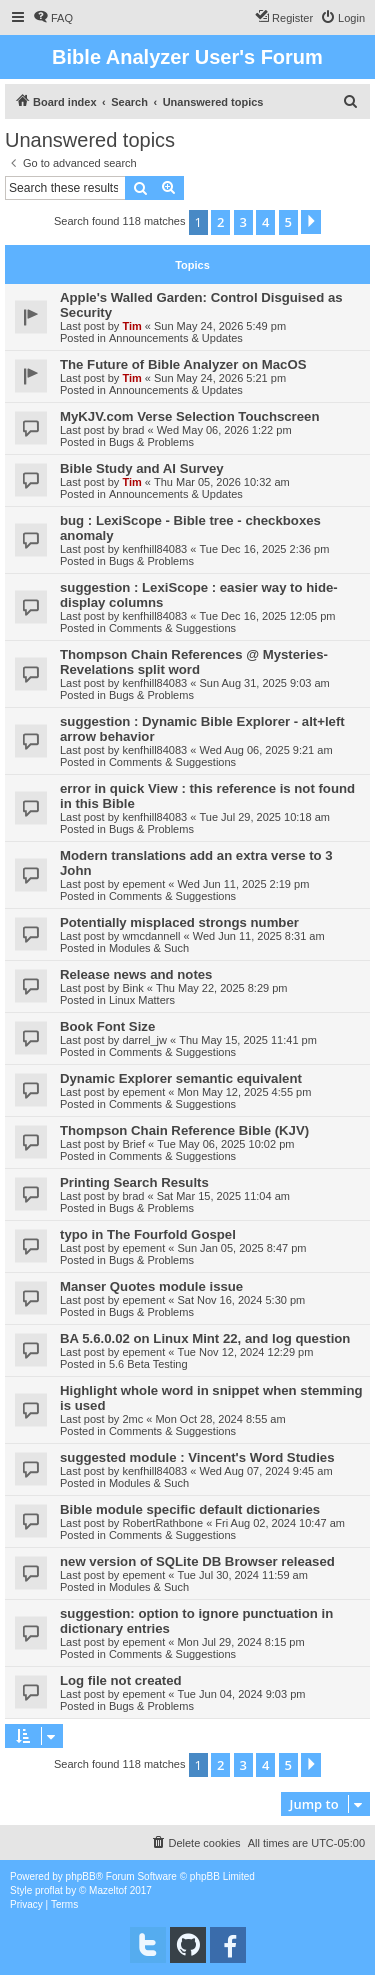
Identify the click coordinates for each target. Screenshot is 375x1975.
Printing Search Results (134, 1182)
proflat (49, 1890)
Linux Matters (142, 1000)
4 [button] (265, 222)
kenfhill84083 (154, 549)
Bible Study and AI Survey (142, 468)
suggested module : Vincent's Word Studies (197, 1457)
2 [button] (220, 222)
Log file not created (121, 1680)
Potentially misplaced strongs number (179, 922)
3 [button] (243, 222)
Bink (132, 988)
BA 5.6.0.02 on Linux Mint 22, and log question (205, 1338)
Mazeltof (108, 1890)
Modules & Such (149, 948)
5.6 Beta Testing (148, 1364)
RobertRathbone (162, 1523)
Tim (131, 326)
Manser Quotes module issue (151, 1286)
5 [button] (288, 222)
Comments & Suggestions (172, 628)
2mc (132, 1419)
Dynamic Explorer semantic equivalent (181, 1078)
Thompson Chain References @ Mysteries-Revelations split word (194, 662)
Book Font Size (107, 1026)
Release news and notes (136, 974)
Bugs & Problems (151, 442)
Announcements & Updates (176, 338)
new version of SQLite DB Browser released (197, 1561)
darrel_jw (144, 1040)
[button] (311, 222)
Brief (133, 1144)
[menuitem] (53, 18)
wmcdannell (151, 936)
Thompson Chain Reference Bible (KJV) (184, 1130)
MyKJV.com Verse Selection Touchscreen (189, 416)
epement (143, 884)
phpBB (81, 1876)
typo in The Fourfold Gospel (148, 1234)
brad (133, 430)
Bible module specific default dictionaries (190, 1509)
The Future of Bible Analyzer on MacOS (183, 364)
